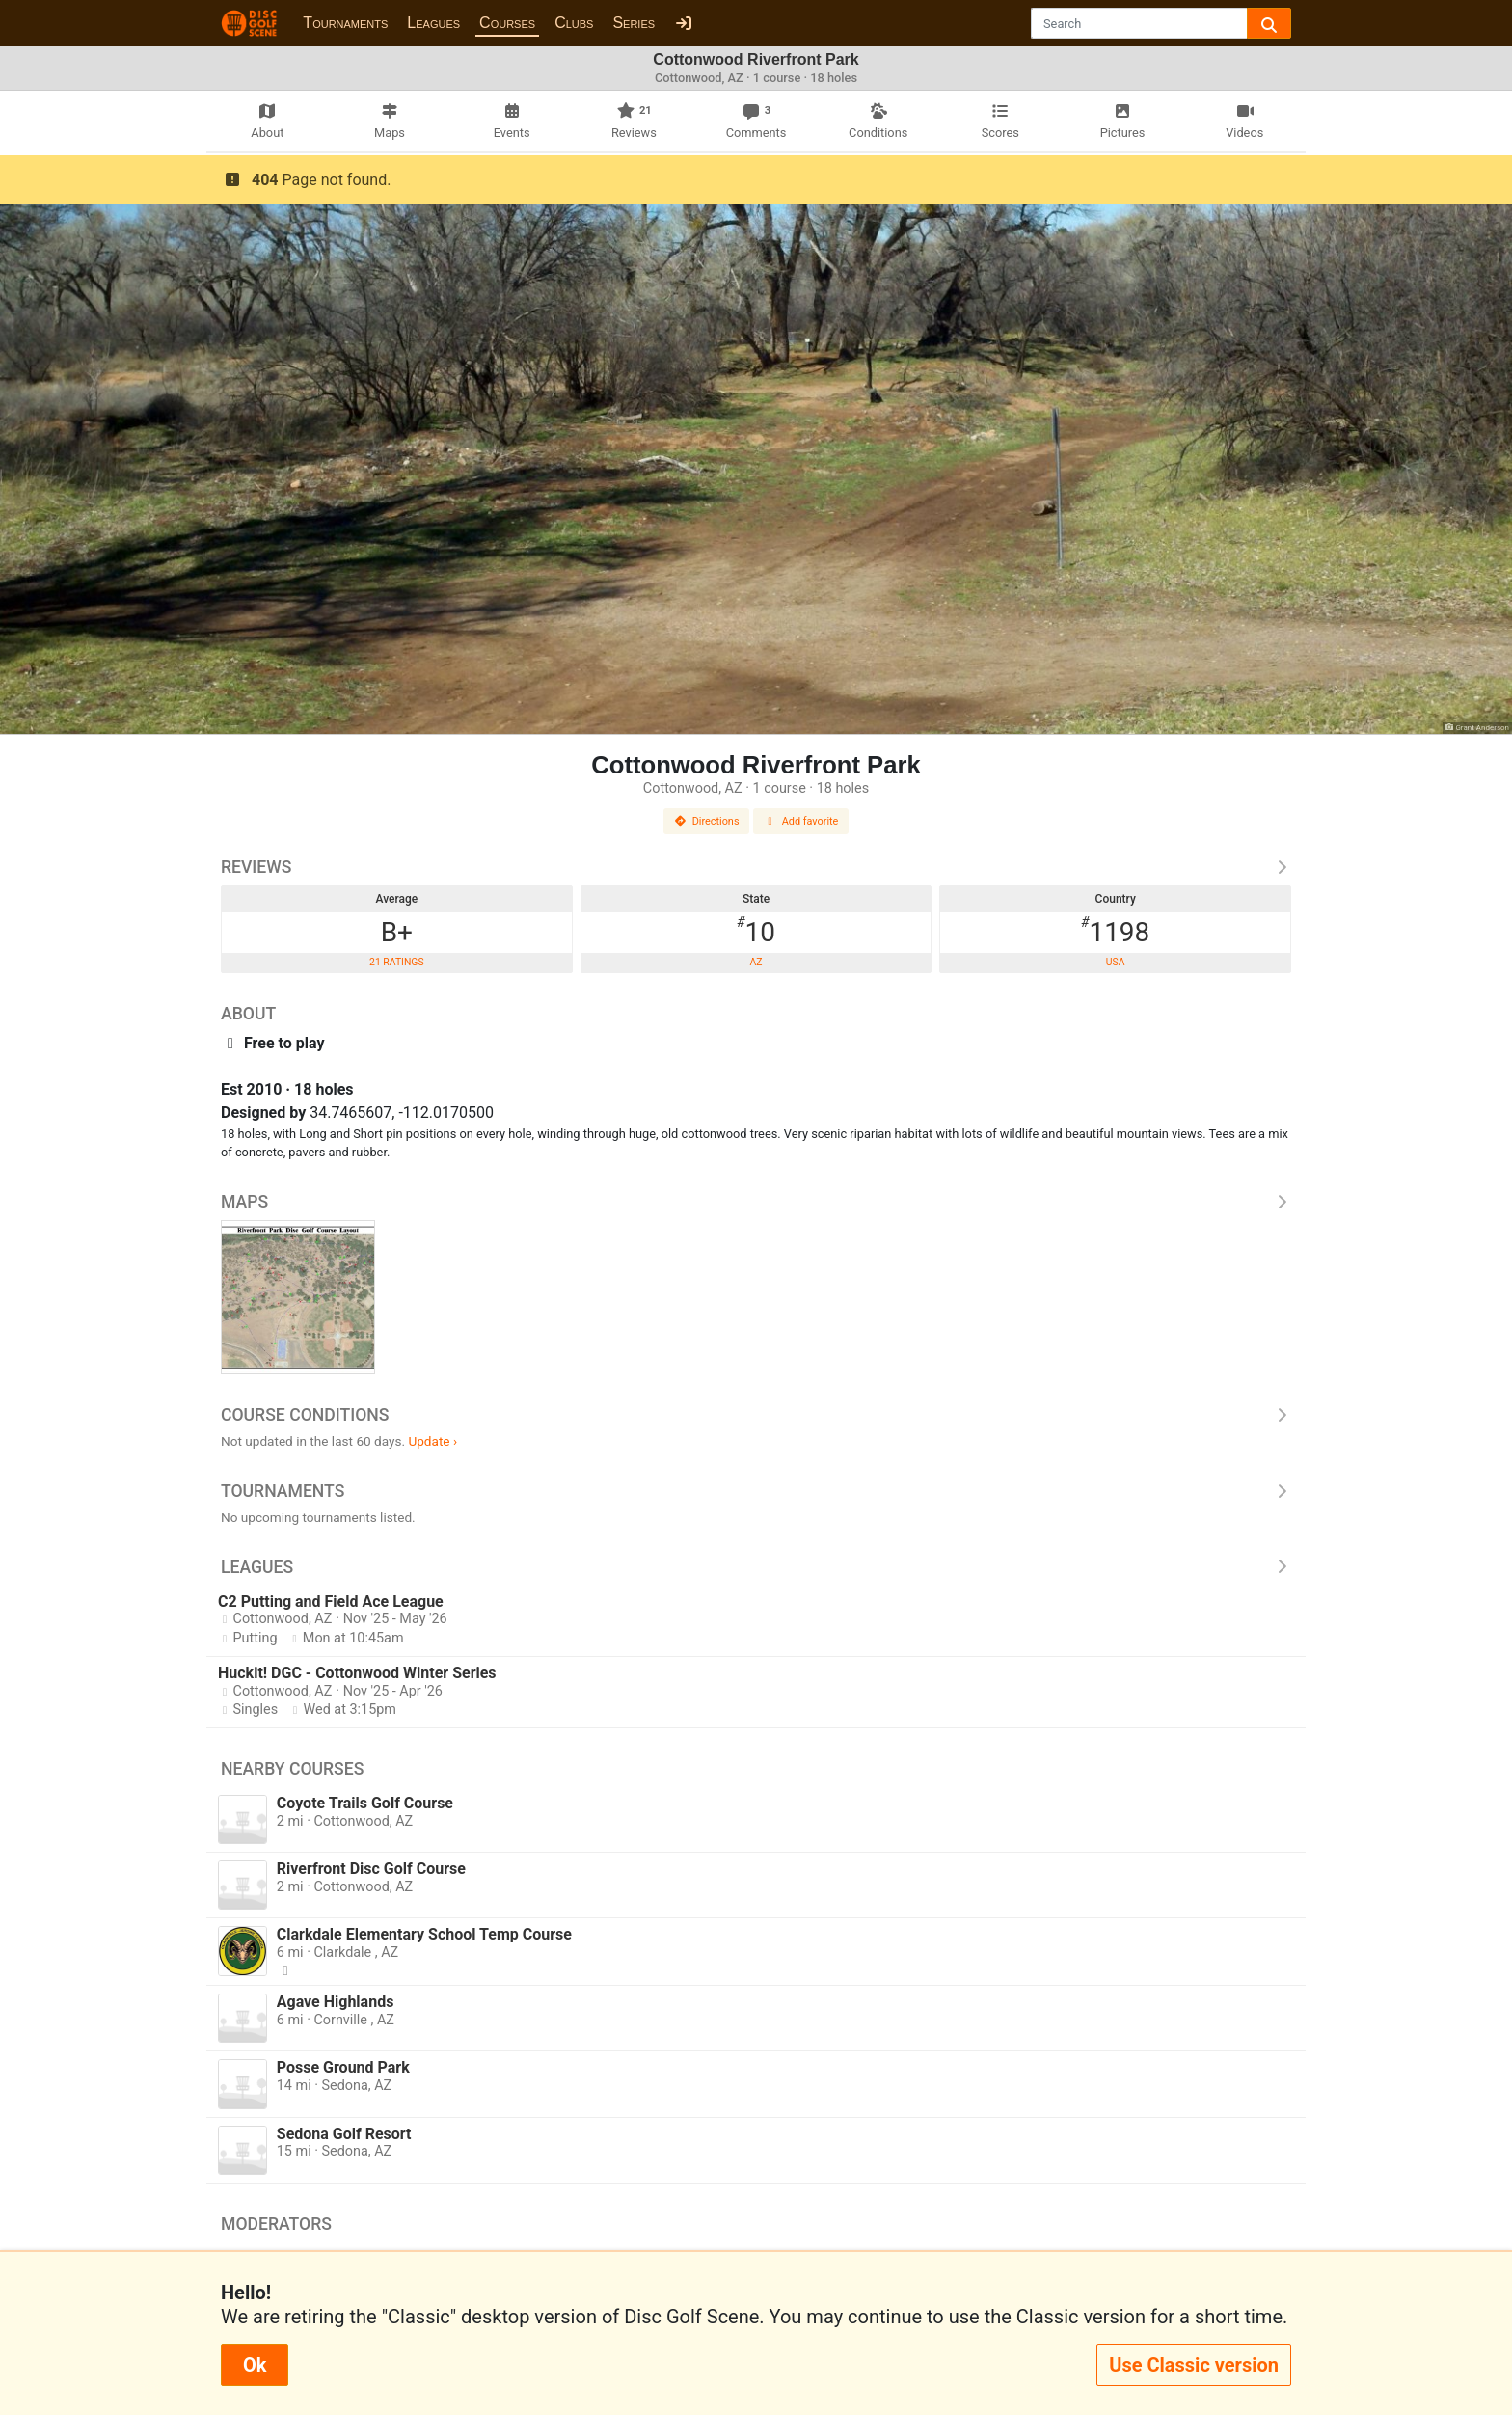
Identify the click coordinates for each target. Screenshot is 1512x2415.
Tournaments (345, 22)
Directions (707, 821)
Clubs (573, 22)
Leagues (433, 22)
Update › (432, 1441)
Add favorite (801, 821)
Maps (756, 1201)
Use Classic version (1194, 2364)
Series (633, 22)
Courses (507, 22)
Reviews (756, 867)
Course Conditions (756, 1415)
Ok (254, 2364)
